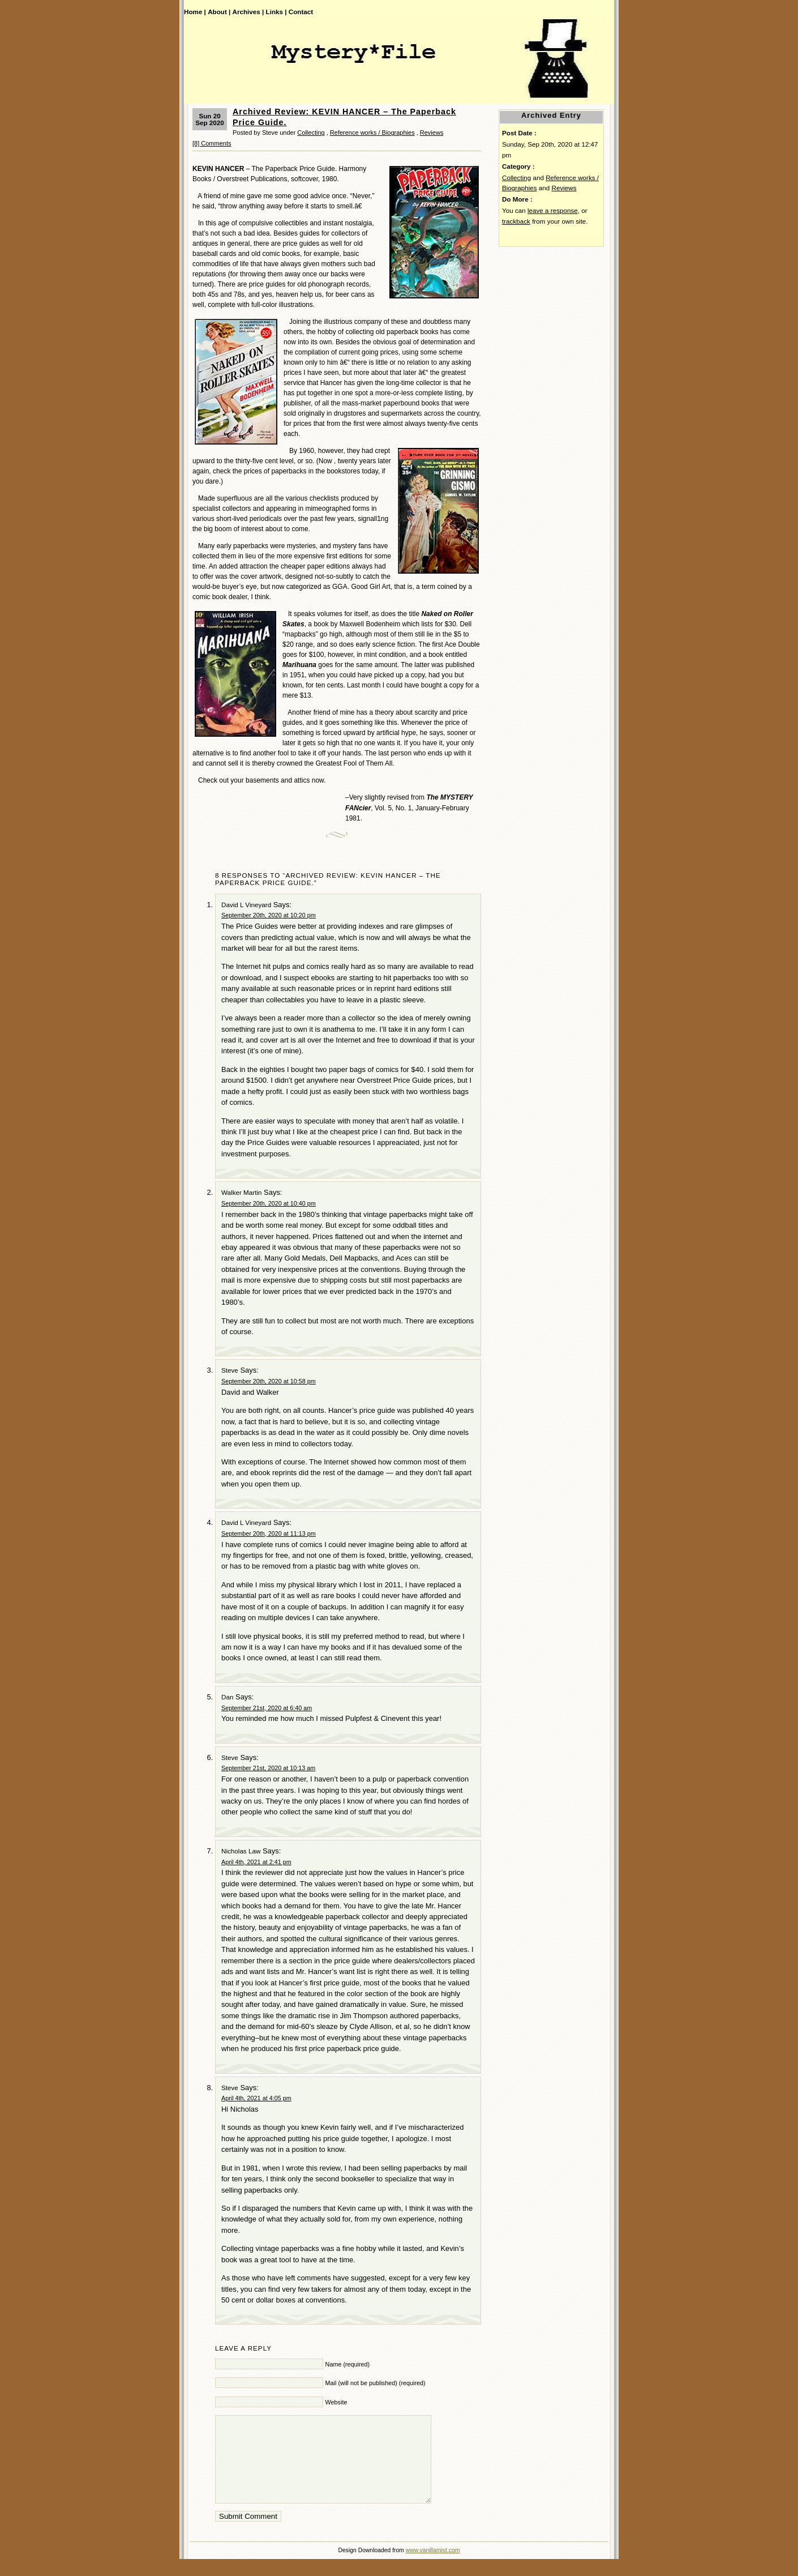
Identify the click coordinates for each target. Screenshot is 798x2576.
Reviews (432, 132)
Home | (195, 11)
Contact (301, 11)
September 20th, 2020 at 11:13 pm (268, 1533)
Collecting (310, 132)
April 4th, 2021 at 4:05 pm (256, 2098)
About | (219, 11)
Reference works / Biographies (372, 132)
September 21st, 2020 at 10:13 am (268, 1768)
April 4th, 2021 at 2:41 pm (256, 1862)
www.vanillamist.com (433, 2567)
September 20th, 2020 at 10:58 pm (268, 1381)
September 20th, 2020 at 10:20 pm (268, 915)
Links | (276, 11)
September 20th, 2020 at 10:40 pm (268, 1203)
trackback (516, 221)
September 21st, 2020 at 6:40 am (266, 1707)
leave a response (552, 210)
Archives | (248, 11)
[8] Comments (211, 143)
